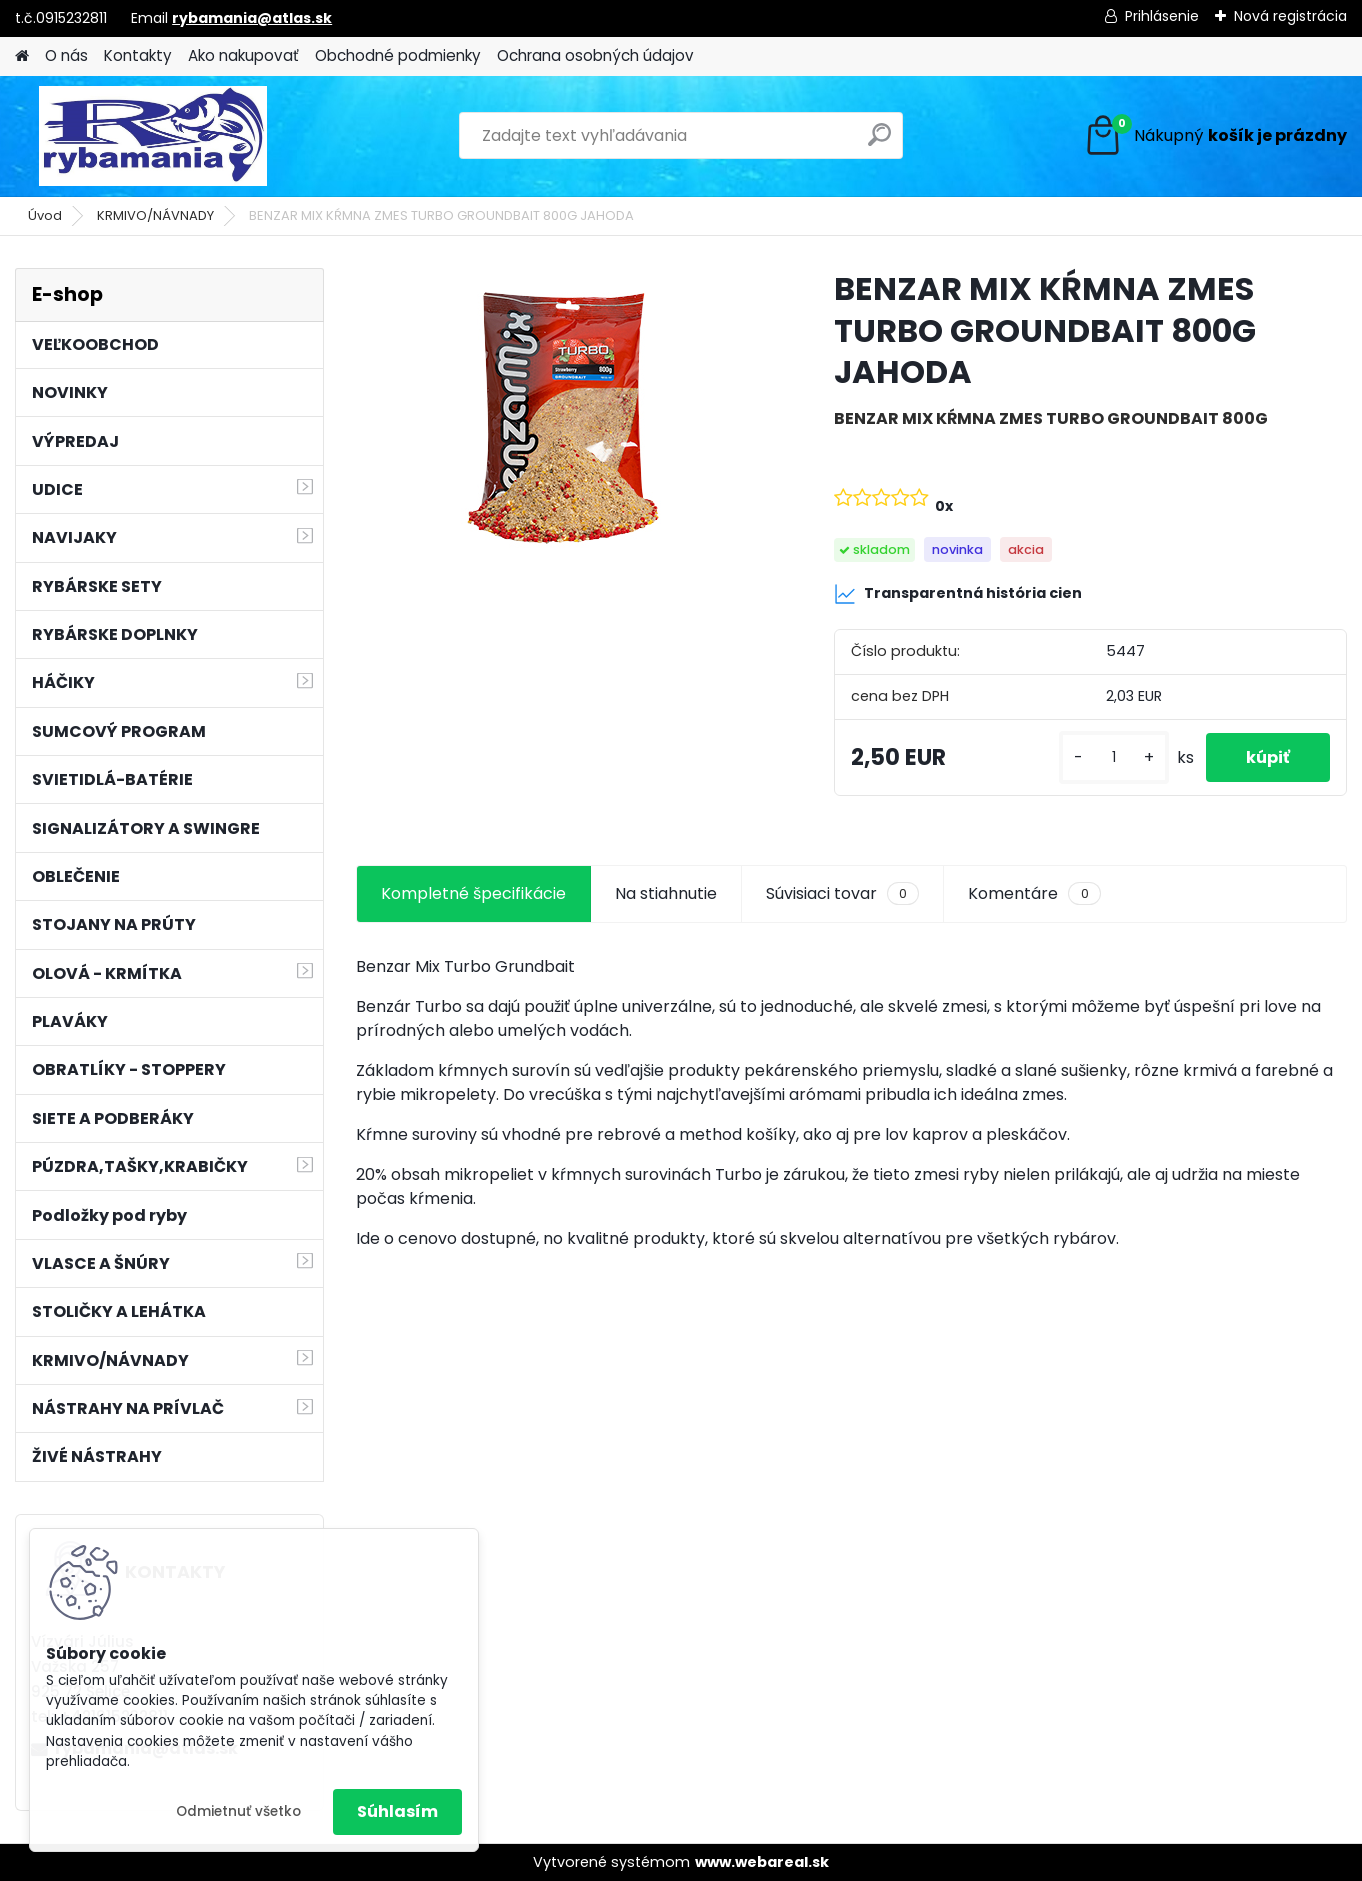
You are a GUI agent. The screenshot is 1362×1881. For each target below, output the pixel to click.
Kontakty (138, 55)
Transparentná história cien (958, 594)
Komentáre (1034, 894)
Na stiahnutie (666, 893)
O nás (66, 55)
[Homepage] (22, 56)
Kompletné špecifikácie (473, 893)
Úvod (45, 215)
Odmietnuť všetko (238, 1811)
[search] (879, 142)
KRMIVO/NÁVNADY (155, 215)
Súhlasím (397, 1811)
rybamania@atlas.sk (252, 18)
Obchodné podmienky (398, 55)
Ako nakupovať (243, 55)
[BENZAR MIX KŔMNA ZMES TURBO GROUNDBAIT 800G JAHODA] (563, 418)
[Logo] (152, 136)
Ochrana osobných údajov (595, 55)
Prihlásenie (1162, 16)
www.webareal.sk (762, 1862)
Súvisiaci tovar (842, 894)
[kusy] (1114, 757)
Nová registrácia (1290, 16)
